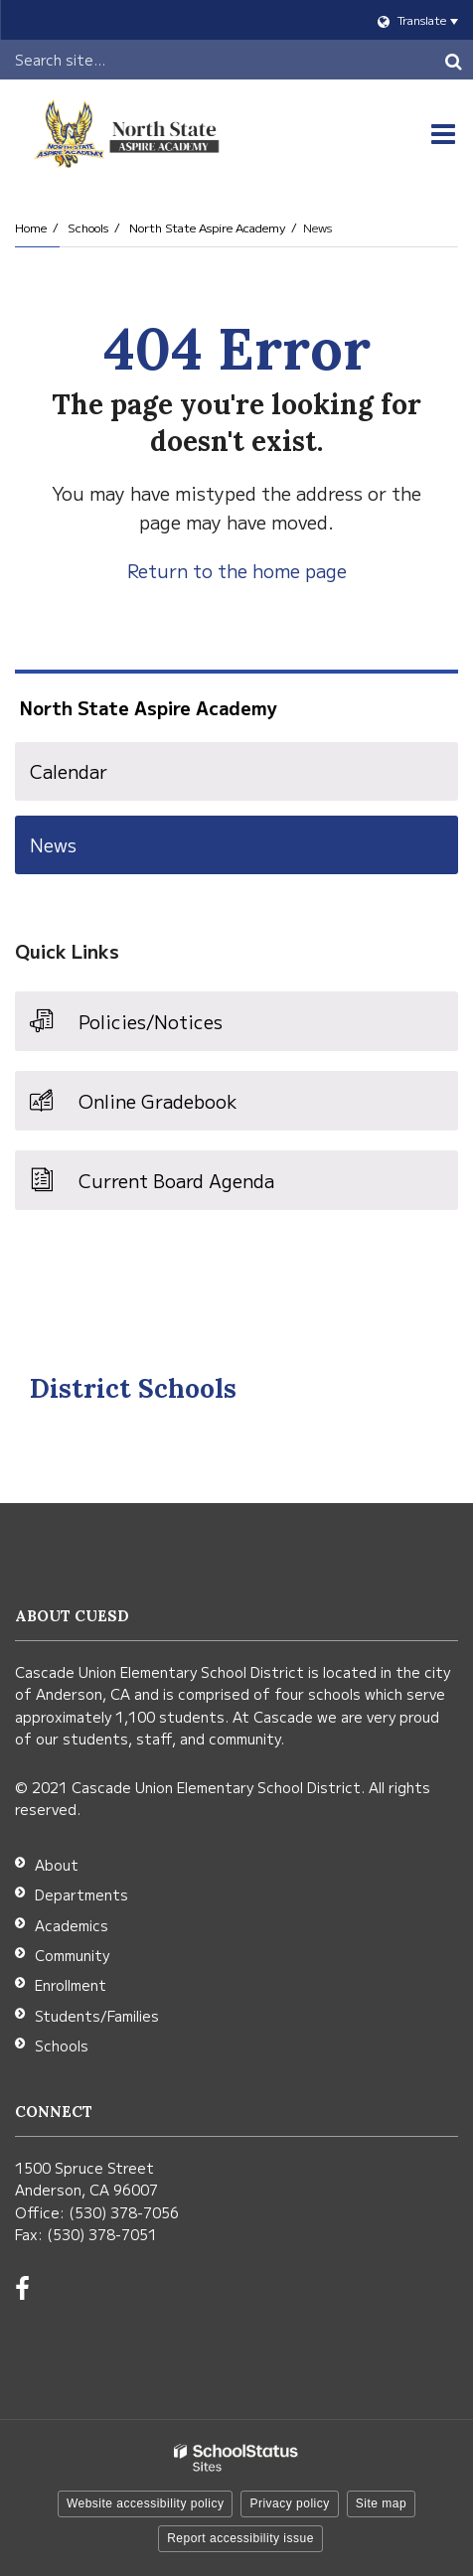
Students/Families (97, 2016)
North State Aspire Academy (207, 227)
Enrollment (70, 1985)
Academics (71, 1925)
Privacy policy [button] (289, 2503)
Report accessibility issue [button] (240, 2538)
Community (72, 1955)
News (53, 844)
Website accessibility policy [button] (146, 2503)
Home (31, 227)
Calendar (68, 771)
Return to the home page (237, 570)
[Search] (453, 59)
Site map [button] (381, 2503)
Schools (88, 227)
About (57, 1865)
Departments (81, 1894)
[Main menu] (443, 134)
